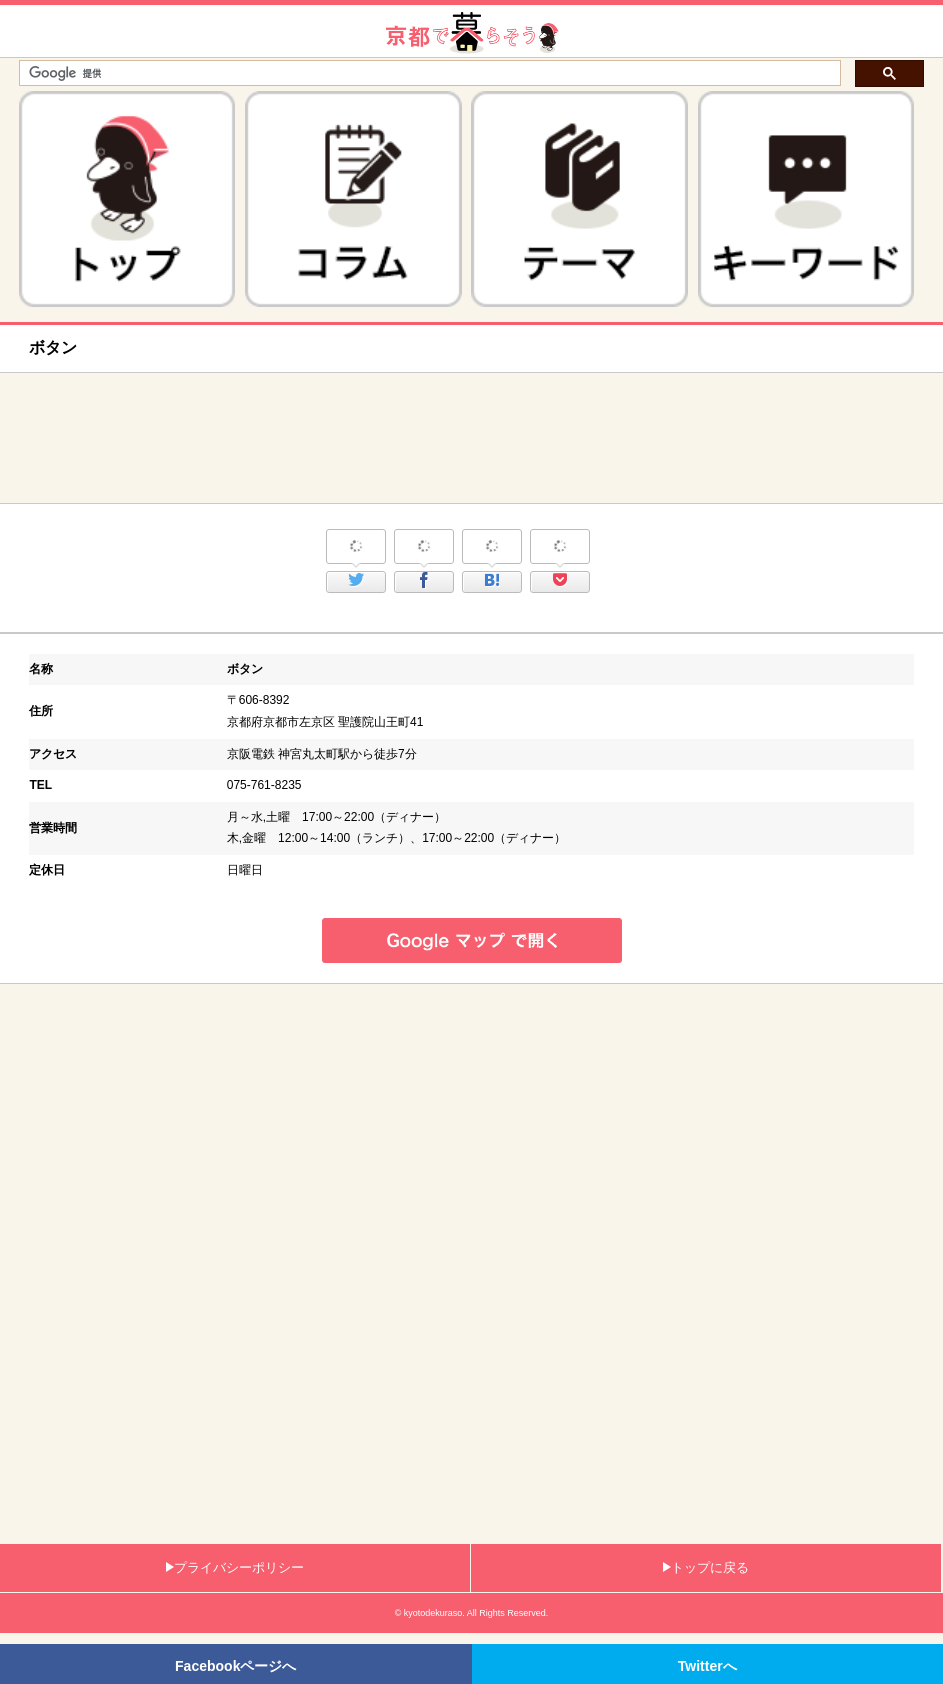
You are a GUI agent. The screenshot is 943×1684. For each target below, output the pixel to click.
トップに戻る (706, 1567)
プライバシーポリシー (235, 1567)
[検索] (428, 73)
